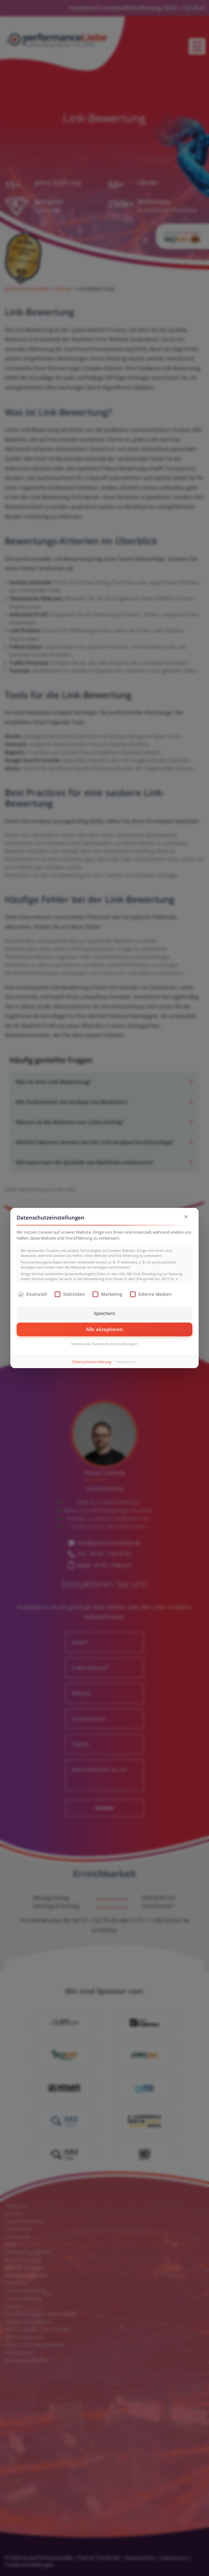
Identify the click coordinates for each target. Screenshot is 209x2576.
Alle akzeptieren (104, 1329)
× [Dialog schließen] (186, 1216)
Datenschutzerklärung (91, 1361)
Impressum (126, 1361)
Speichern (104, 1313)
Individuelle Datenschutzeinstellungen (104, 1343)
